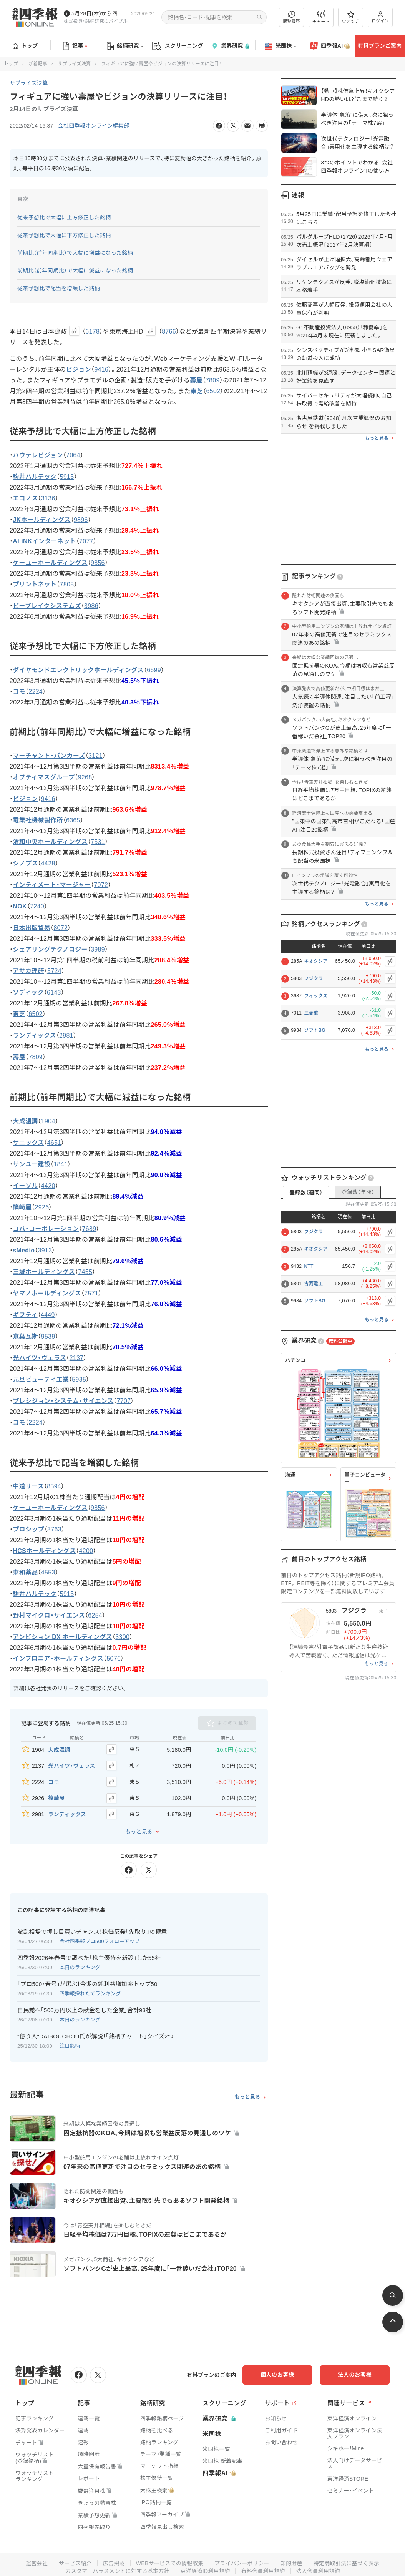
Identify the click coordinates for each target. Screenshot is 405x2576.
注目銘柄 (70, 2045)
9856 (98, 563)
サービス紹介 (74, 2563)
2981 (66, 1035)
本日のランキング (80, 1967)
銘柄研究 (125, 46)
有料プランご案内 (380, 46)
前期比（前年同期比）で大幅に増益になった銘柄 (75, 253)
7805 (67, 584)
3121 (95, 755)
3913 (45, 1250)
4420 (48, 1186)
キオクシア (315, 961)
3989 (98, 949)
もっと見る (138, 1832)
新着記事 (37, 63)
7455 (85, 1272)
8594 (54, 1486)
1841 (61, 1164)
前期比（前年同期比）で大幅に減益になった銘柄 (75, 270)
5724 (54, 971)
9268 (85, 777)
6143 (54, 992)
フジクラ (313, 978)
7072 (101, 885)
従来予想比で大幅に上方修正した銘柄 (64, 217)
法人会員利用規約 (318, 2571)
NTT (308, 1266)
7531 (98, 842)
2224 (35, 691)
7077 (86, 541)
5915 (67, 476)
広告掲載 (113, 2563)
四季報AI (330, 46)
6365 (73, 820)
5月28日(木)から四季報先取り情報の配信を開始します (99, 13)
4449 (48, 1315)
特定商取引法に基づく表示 (347, 2563)
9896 (81, 520)
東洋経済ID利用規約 (205, 2571)
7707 (124, 1401)
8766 (169, 331)
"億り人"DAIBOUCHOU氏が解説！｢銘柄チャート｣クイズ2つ (95, 2036)
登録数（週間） (305, 1192)
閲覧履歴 (291, 17)
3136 (48, 498)
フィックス (315, 995)
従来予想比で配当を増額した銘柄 (58, 288)
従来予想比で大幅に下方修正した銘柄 (64, 235)
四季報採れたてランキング (90, 1993)
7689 (89, 1229)
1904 (48, 1121)
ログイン (380, 17)
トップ (25, 46)
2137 (77, 1358)
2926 (42, 1207)
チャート (321, 17)
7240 (37, 906)
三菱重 (311, 1013)
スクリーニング (177, 46)
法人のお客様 (355, 2374)
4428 (48, 863)
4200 (86, 1551)
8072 (61, 928)
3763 (54, 1529)
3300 (123, 1637)
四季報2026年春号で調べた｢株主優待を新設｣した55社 (89, 1957)
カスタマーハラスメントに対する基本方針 (117, 2571)
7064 (73, 455)
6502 (213, 391)
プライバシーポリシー (241, 2563)
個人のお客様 (278, 2374)
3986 (91, 606)
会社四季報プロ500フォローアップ (99, 1941)
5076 (114, 1659)
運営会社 (36, 2563)
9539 (48, 1336)
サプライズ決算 (74, 63)
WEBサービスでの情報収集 (169, 2563)
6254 (95, 1616)
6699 (154, 670)
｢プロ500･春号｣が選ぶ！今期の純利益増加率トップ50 (87, 1983)
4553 (48, 1573)
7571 (92, 1293)
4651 (54, 1142)
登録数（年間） (357, 1192)
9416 (102, 369)
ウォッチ (350, 17)
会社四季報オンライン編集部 (93, 126)
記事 (75, 46)
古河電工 (313, 1283)
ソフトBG (314, 1030)
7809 (213, 380)
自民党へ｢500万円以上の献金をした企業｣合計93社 (84, 2009)
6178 (92, 331)
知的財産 (291, 2563)
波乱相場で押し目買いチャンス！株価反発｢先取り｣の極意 (92, 1931)
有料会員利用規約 (263, 2571)
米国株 (280, 46)
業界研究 (230, 46)
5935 (79, 1379)
